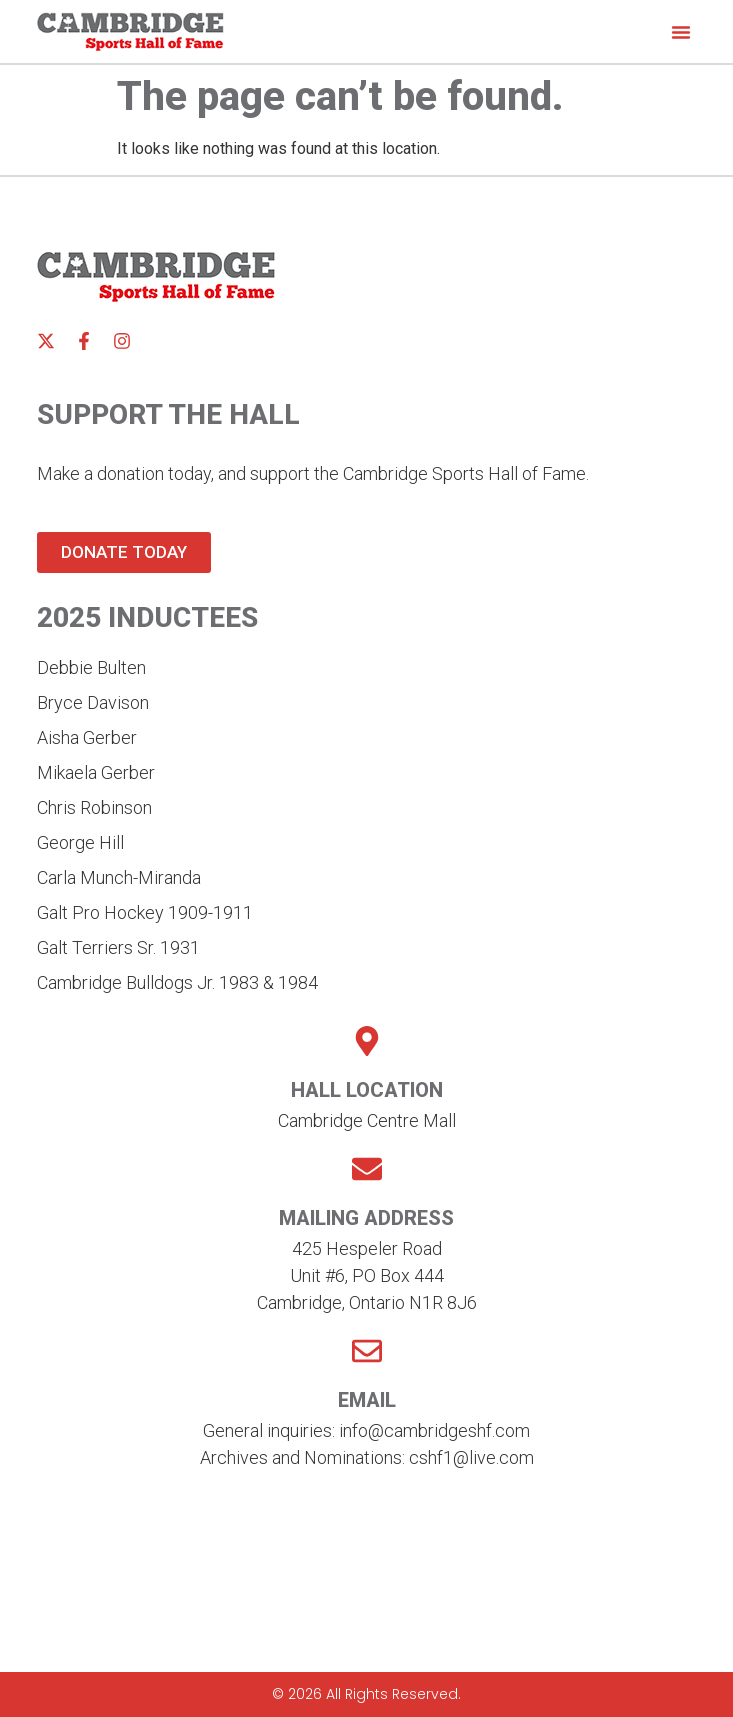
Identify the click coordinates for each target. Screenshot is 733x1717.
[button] (681, 32)
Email (367, 1400)
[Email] (367, 1351)
